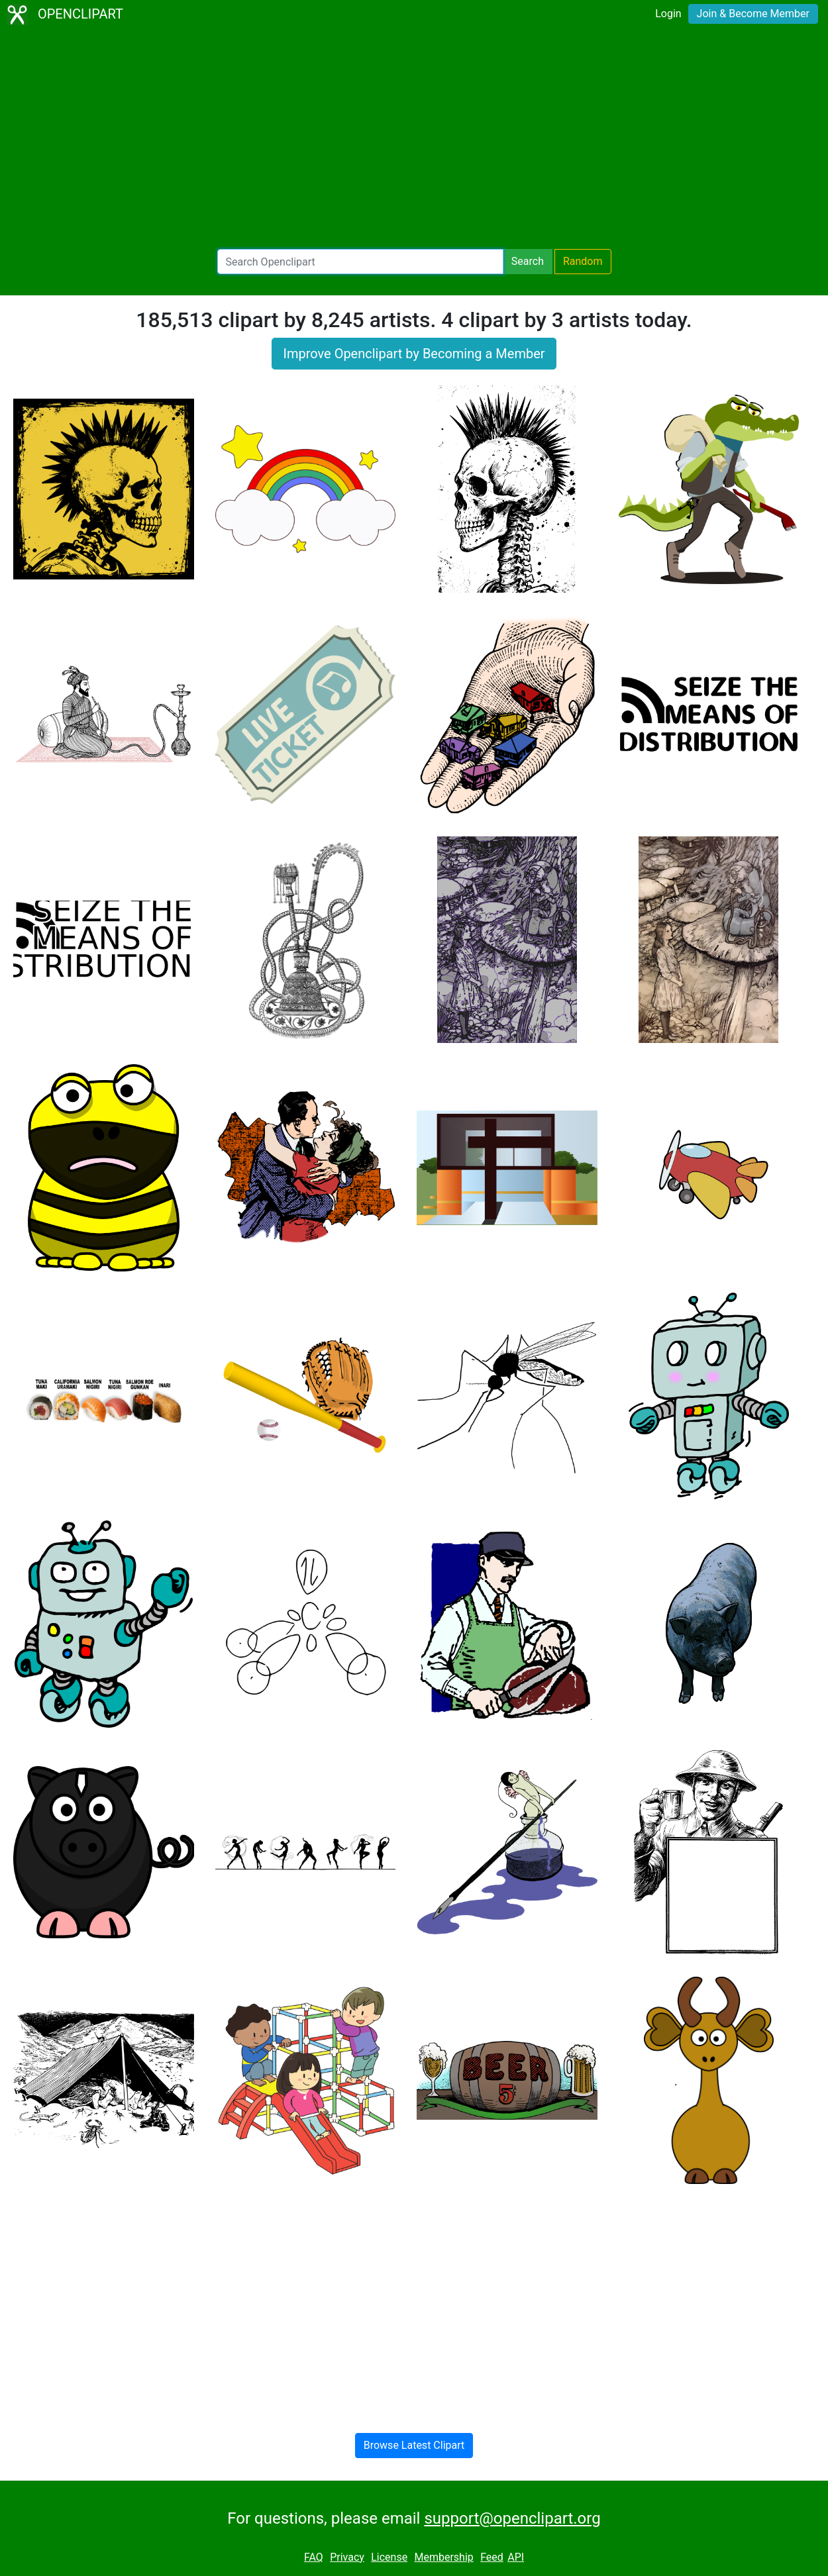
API (515, 2557)
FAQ (313, 2557)
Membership (443, 2557)
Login (668, 13)
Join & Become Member (753, 13)
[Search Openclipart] (360, 261)
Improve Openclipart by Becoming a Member (413, 354)
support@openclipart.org (512, 2518)
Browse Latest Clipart (414, 2445)
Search (527, 261)
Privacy (347, 2557)
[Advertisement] (414, 139)
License (389, 2557)
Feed (491, 2557)
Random (583, 261)
